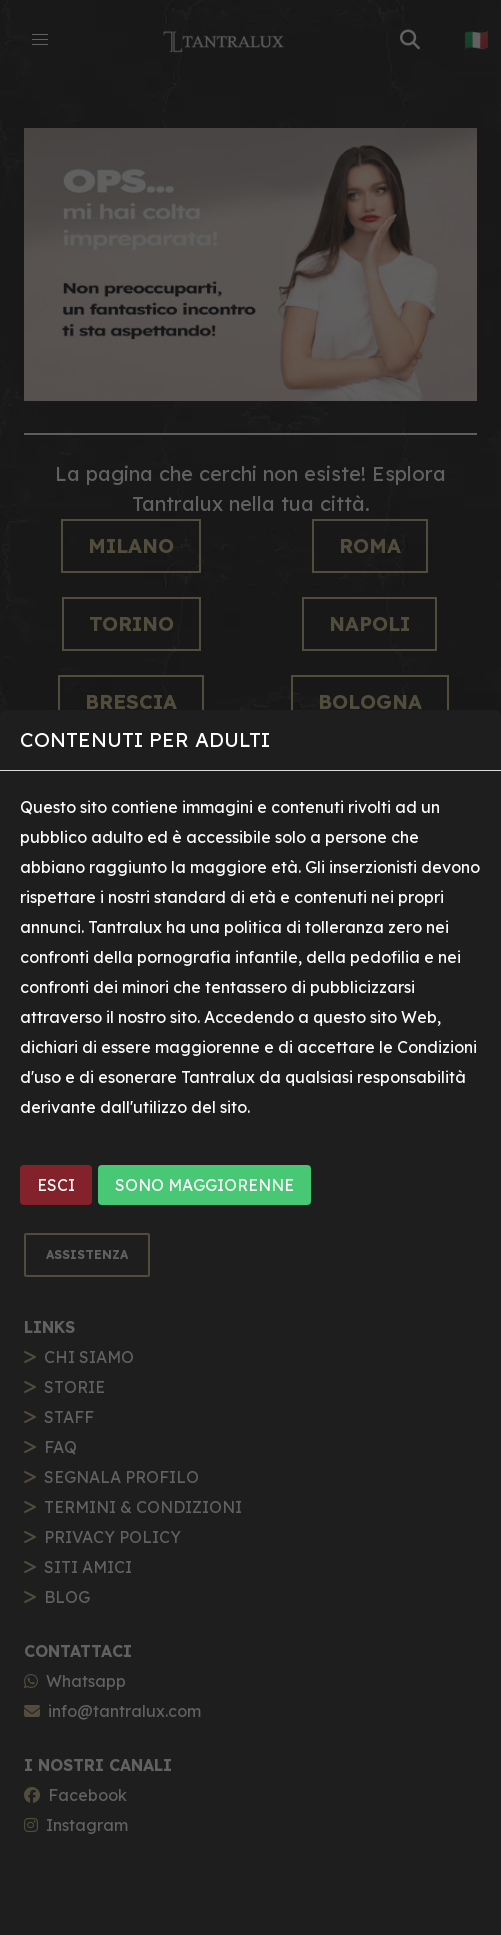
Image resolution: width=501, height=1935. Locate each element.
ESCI (56, 1185)
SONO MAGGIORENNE (204, 1185)
